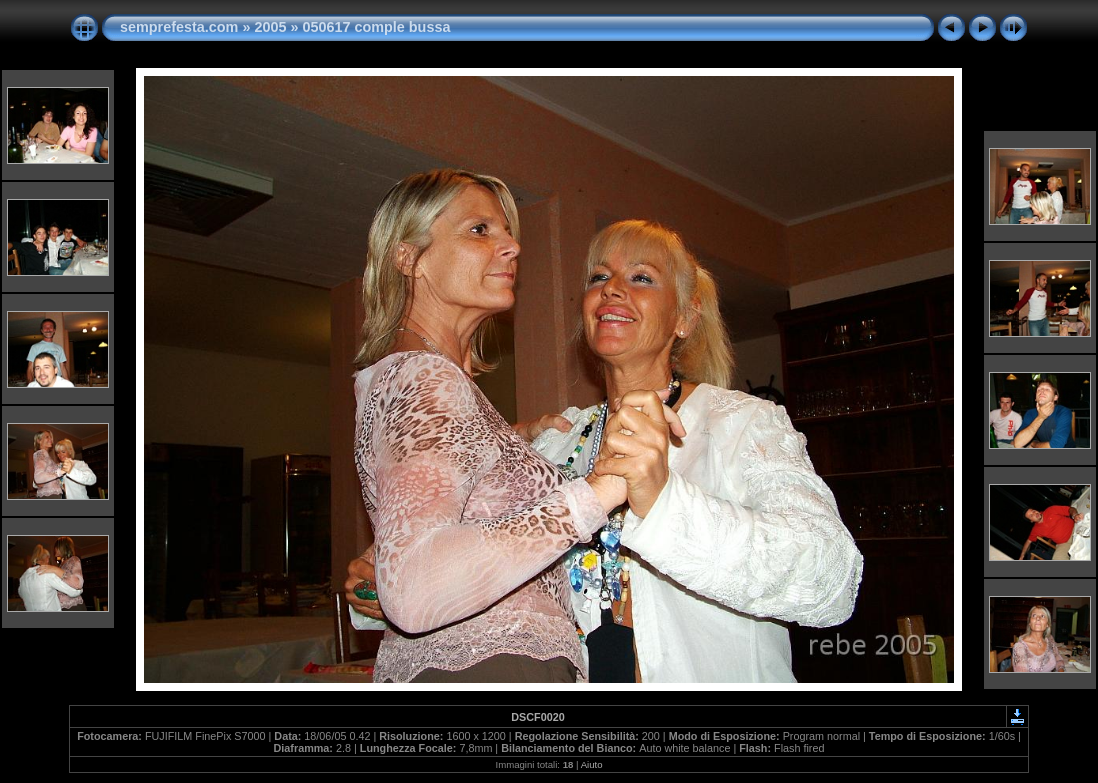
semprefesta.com (179, 27)
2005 (270, 27)
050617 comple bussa (376, 27)
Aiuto (592, 764)
